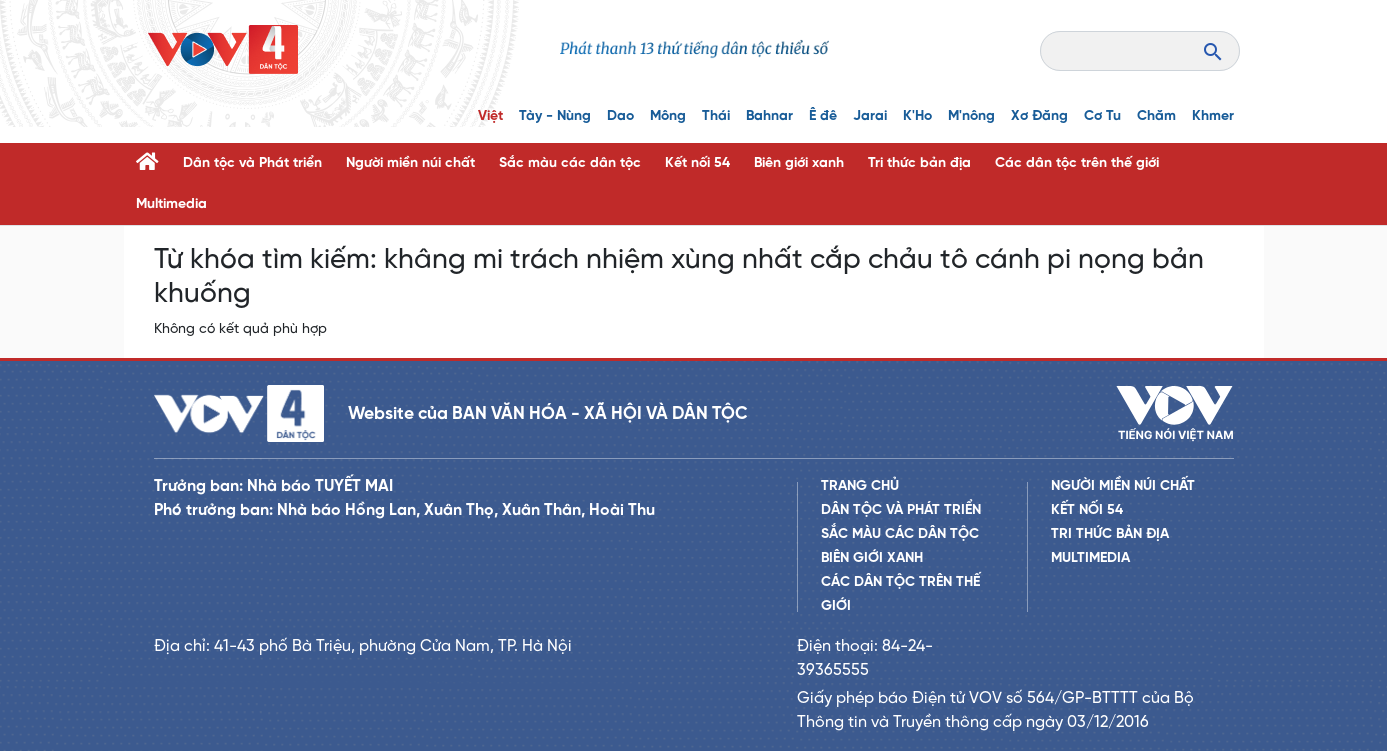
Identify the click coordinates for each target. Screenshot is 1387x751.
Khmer (1213, 116)
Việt (490, 116)
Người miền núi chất (410, 163)
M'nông (971, 116)
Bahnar (769, 116)
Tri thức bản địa (919, 163)
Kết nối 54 (697, 163)
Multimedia (171, 204)
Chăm (1156, 116)
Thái (716, 116)
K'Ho (917, 116)
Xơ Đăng (1039, 116)
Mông (668, 116)
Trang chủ (860, 486)
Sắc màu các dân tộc (570, 163)
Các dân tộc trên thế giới (1077, 163)
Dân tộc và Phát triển (252, 163)
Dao (620, 116)
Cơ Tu (1102, 116)
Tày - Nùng (555, 116)
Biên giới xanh (799, 163)
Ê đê (823, 116)
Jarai (870, 116)
